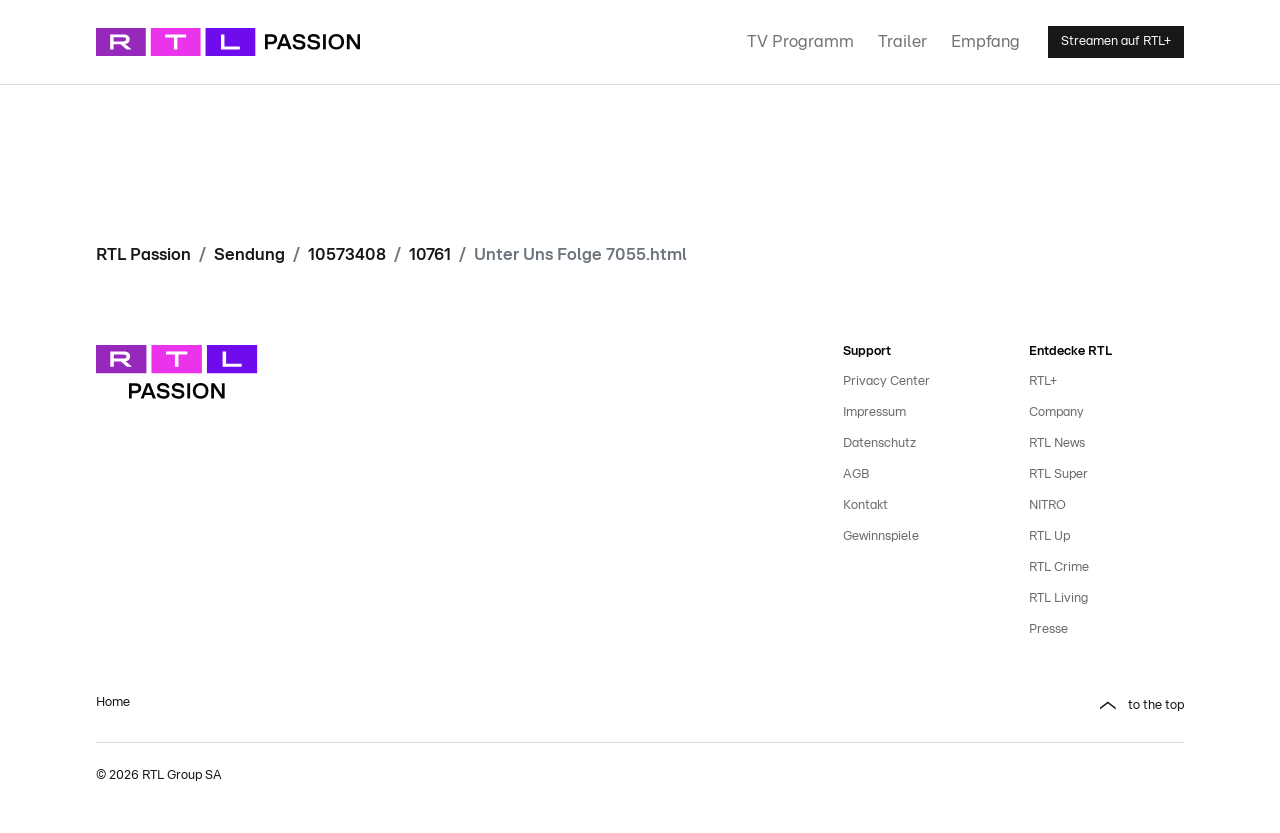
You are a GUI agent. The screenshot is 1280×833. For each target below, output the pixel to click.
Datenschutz (879, 443)
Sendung (249, 254)
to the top (1156, 705)
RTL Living (1058, 598)
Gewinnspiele (881, 536)
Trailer (902, 41)
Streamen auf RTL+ (1116, 41)
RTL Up (1049, 536)
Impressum (874, 412)
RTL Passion (143, 254)
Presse (1048, 629)
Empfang (985, 41)
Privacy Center (886, 381)
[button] (920, 706)
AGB (856, 474)
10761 (430, 254)
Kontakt (865, 505)
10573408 (347, 254)
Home (113, 702)
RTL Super (1058, 474)
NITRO (1047, 505)
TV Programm (800, 41)
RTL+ (1043, 381)
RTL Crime (1059, 567)
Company (1056, 412)
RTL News (1057, 443)
